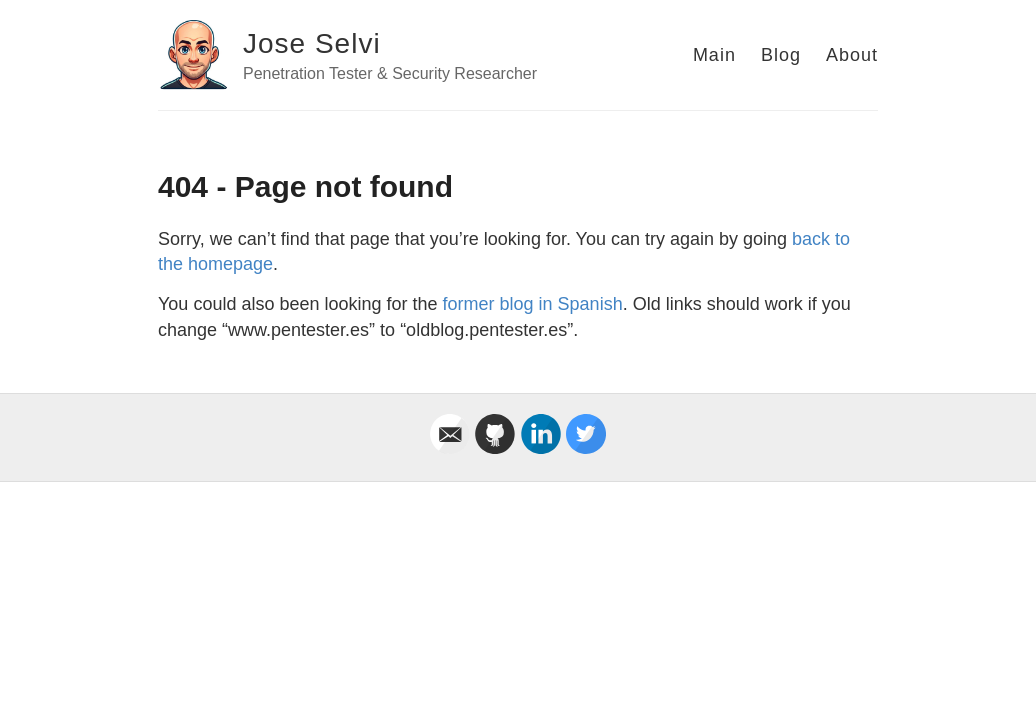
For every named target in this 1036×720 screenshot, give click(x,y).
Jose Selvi (312, 43)
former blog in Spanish (533, 304)
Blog (781, 55)
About (852, 55)
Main (714, 55)
